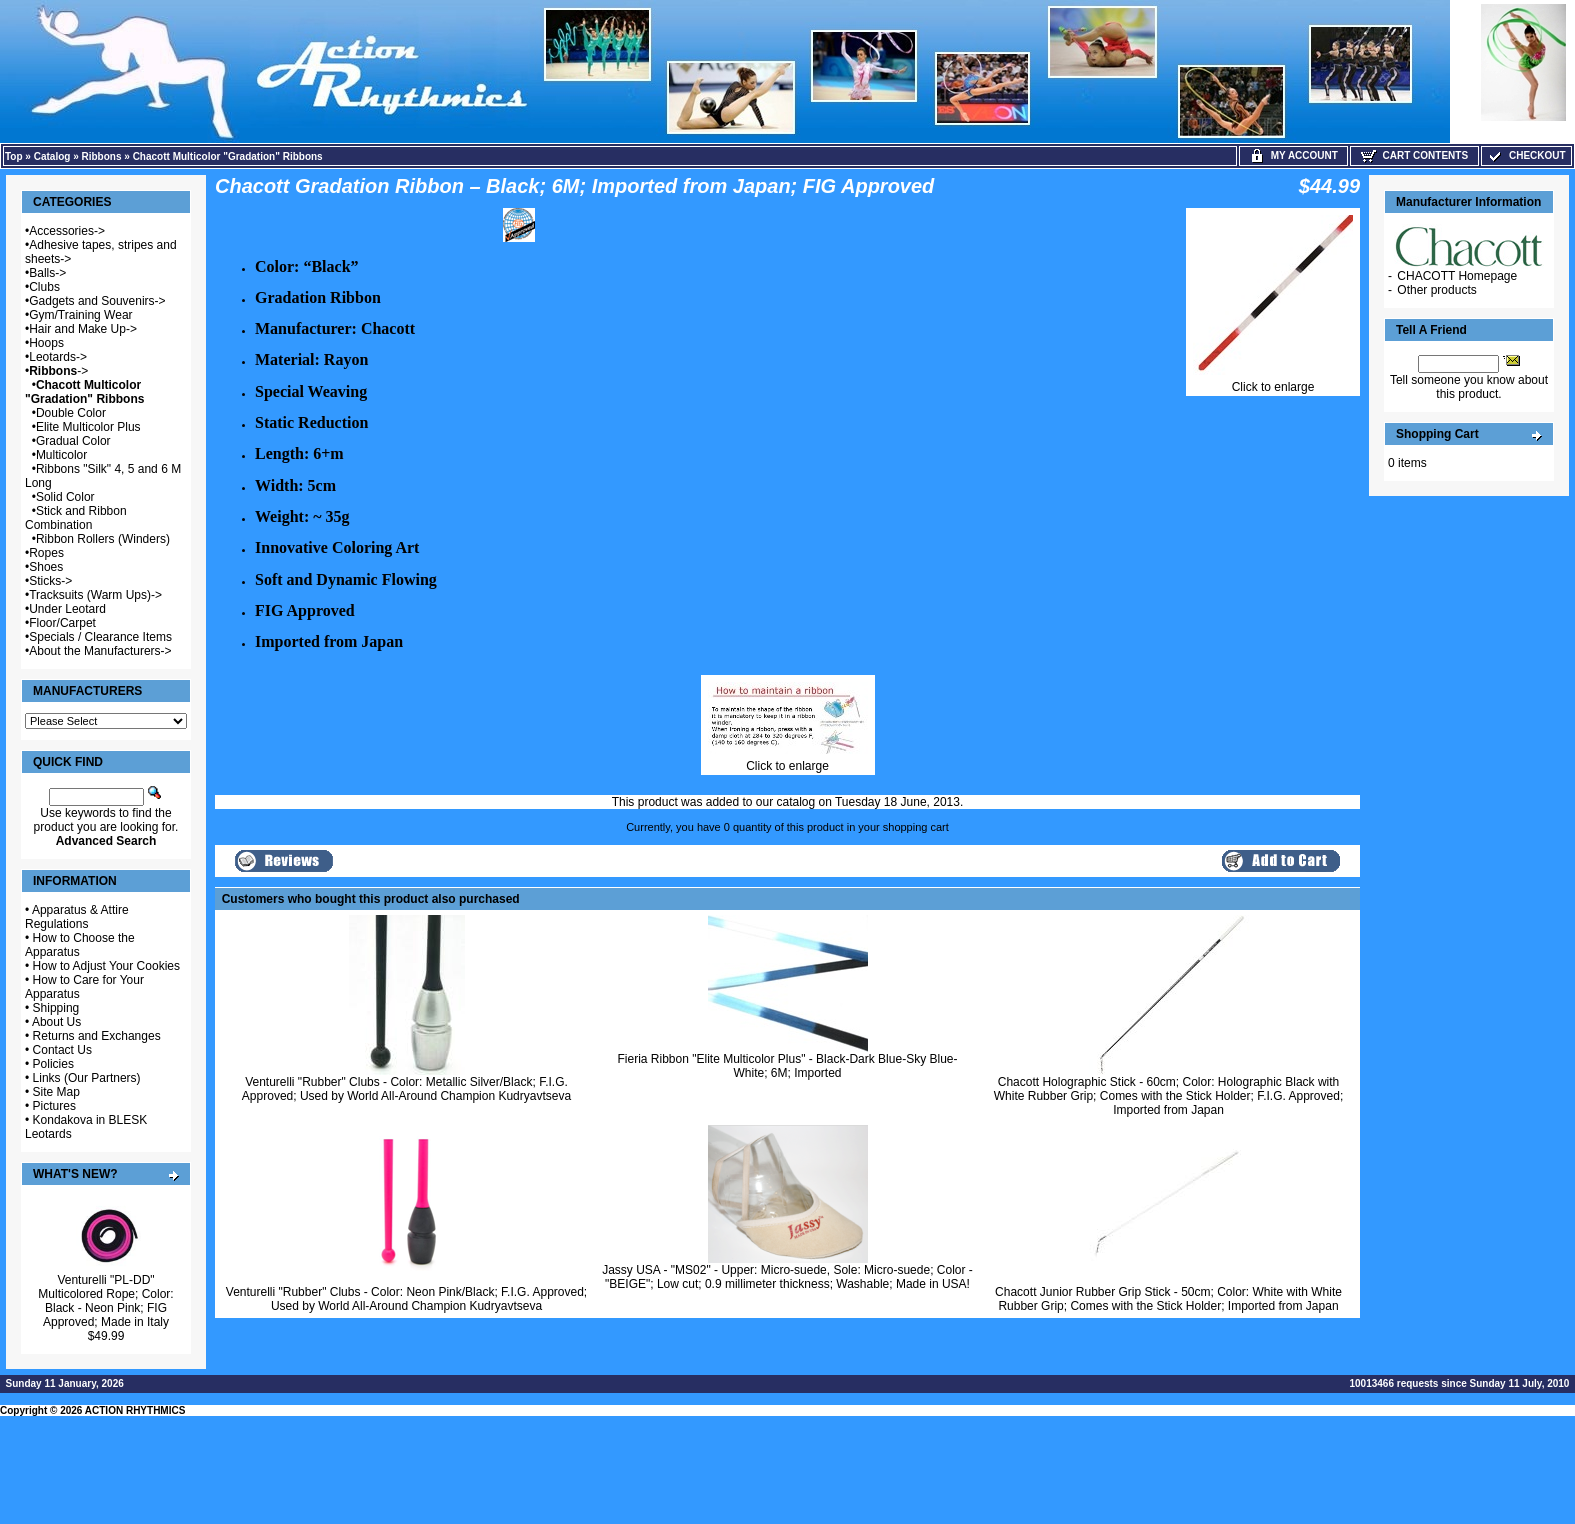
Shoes (46, 567)
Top (14, 156)
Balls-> (47, 273)
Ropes (46, 553)
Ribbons (102, 156)
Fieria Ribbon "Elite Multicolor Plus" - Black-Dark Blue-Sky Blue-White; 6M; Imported (788, 1066)
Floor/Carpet (62, 623)
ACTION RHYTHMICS (135, 1410)
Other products (1436, 290)
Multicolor (61, 455)
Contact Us (62, 1050)
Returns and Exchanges (97, 1036)
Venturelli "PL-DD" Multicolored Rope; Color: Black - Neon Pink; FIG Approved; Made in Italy (105, 1301)
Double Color (71, 413)
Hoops (46, 343)
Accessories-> (67, 231)
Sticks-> (50, 581)
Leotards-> (58, 357)
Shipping (56, 1008)
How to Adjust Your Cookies (106, 966)
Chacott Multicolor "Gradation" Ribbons (228, 156)
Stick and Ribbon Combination (76, 518)
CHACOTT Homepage (1457, 276)
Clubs (44, 287)
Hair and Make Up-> (83, 329)
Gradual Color (73, 441)
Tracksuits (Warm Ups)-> (95, 595)
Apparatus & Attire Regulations (77, 917)
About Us (56, 1022)
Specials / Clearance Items (100, 637)
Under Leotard (67, 609)
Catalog (52, 156)
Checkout (1526, 155)
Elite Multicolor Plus (88, 427)
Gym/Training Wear (80, 315)
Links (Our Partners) (87, 1078)
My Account (1293, 155)
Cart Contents (1414, 155)
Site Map (56, 1092)
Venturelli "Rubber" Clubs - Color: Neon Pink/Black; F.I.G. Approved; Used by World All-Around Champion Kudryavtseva (406, 1299)
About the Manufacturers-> (100, 651)
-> (58, 371)
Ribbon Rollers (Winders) (103, 539)
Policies (53, 1064)
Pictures (54, 1106)
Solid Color (65, 497)
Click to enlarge (1273, 381)
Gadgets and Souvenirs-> (97, 301)
